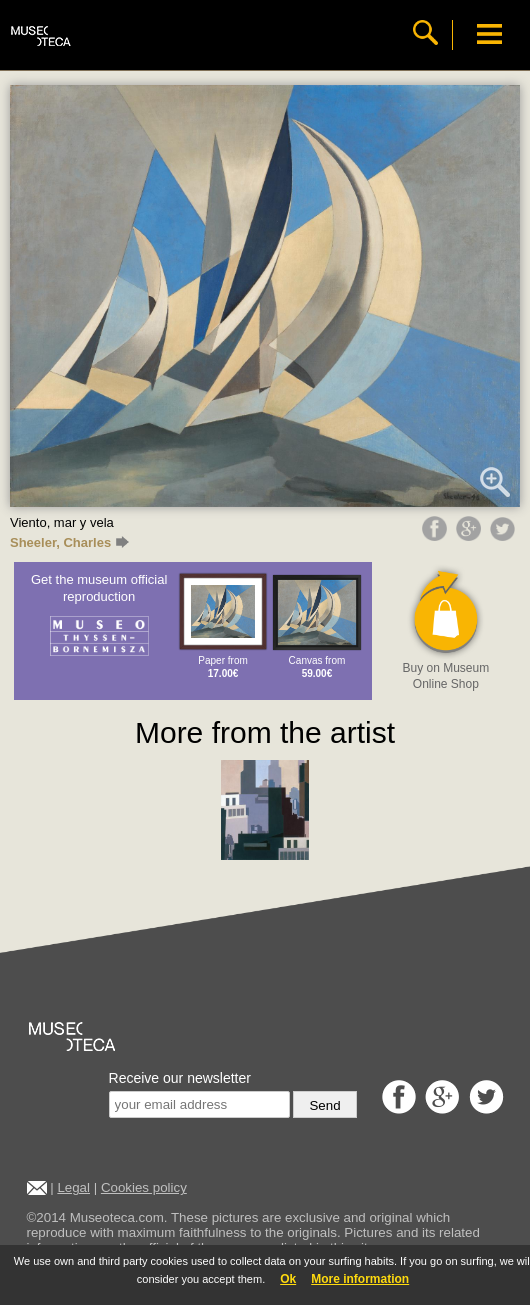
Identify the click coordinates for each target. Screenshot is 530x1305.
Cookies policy (144, 1187)
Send (324, 1105)
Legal (73, 1187)
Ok (288, 1279)
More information (360, 1279)
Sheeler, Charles (69, 542)
